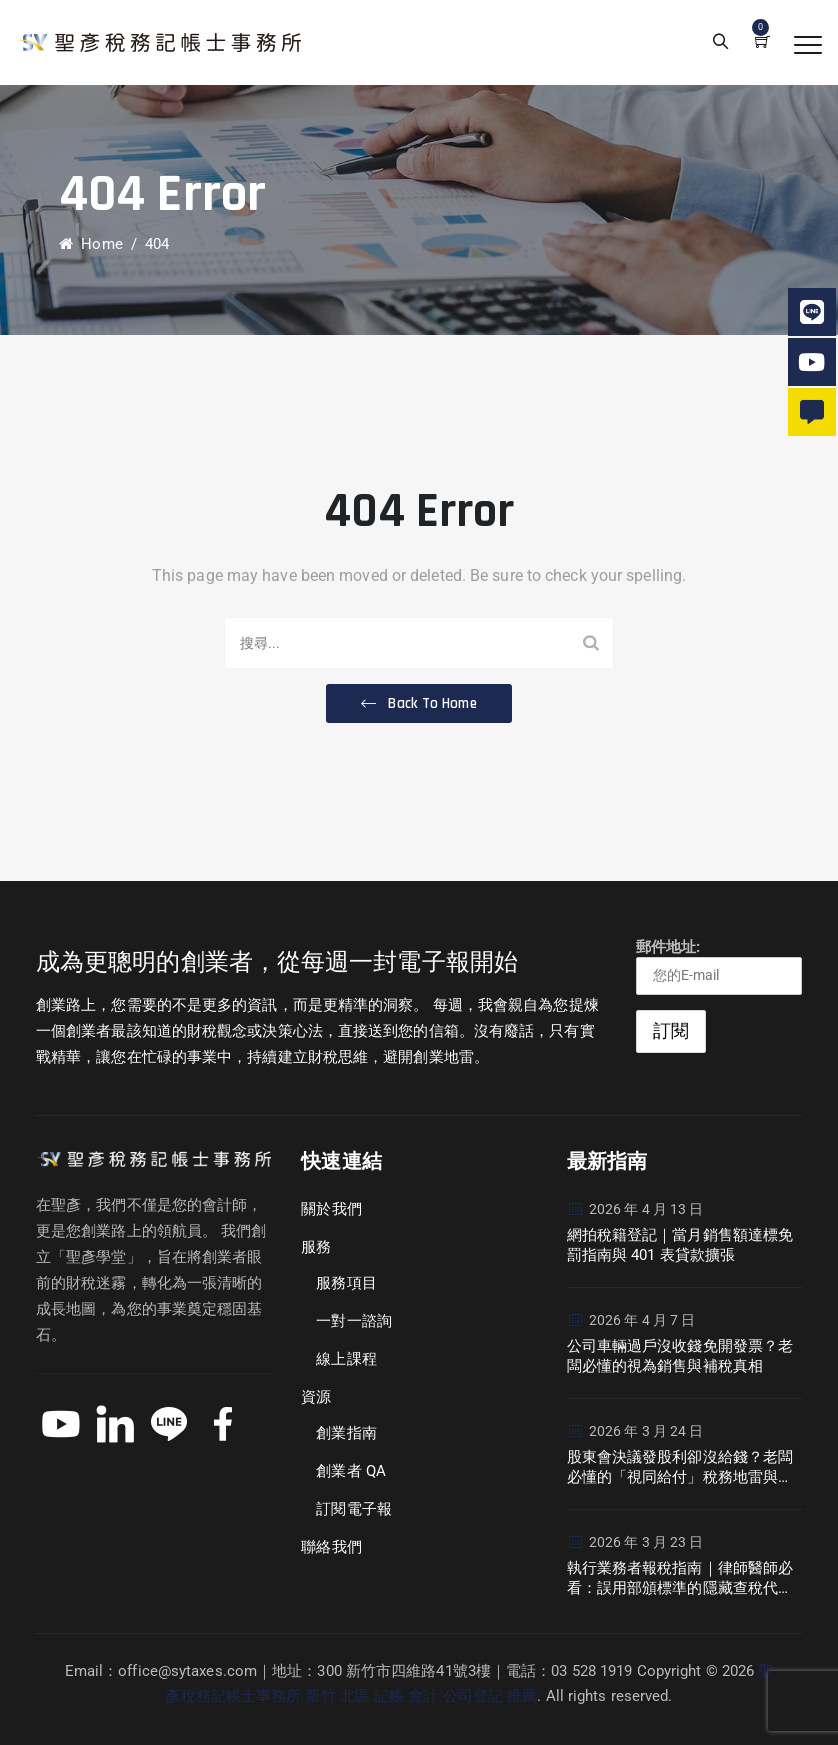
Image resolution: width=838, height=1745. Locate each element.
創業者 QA (351, 1471)
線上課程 (346, 1359)
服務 (316, 1247)
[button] (418, 703)
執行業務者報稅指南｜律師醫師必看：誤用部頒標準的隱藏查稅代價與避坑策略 (680, 1578)
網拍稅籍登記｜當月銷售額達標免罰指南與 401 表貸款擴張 (680, 1245)
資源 (316, 1397)
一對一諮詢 (354, 1321)
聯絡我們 (331, 1547)
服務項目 (346, 1283)
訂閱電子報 (354, 1509)
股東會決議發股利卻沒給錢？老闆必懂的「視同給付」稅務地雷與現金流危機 (680, 1467)
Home (91, 244)
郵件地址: (719, 966)
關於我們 (331, 1209)
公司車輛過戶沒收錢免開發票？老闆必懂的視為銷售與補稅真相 (680, 1356)
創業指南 (346, 1433)
